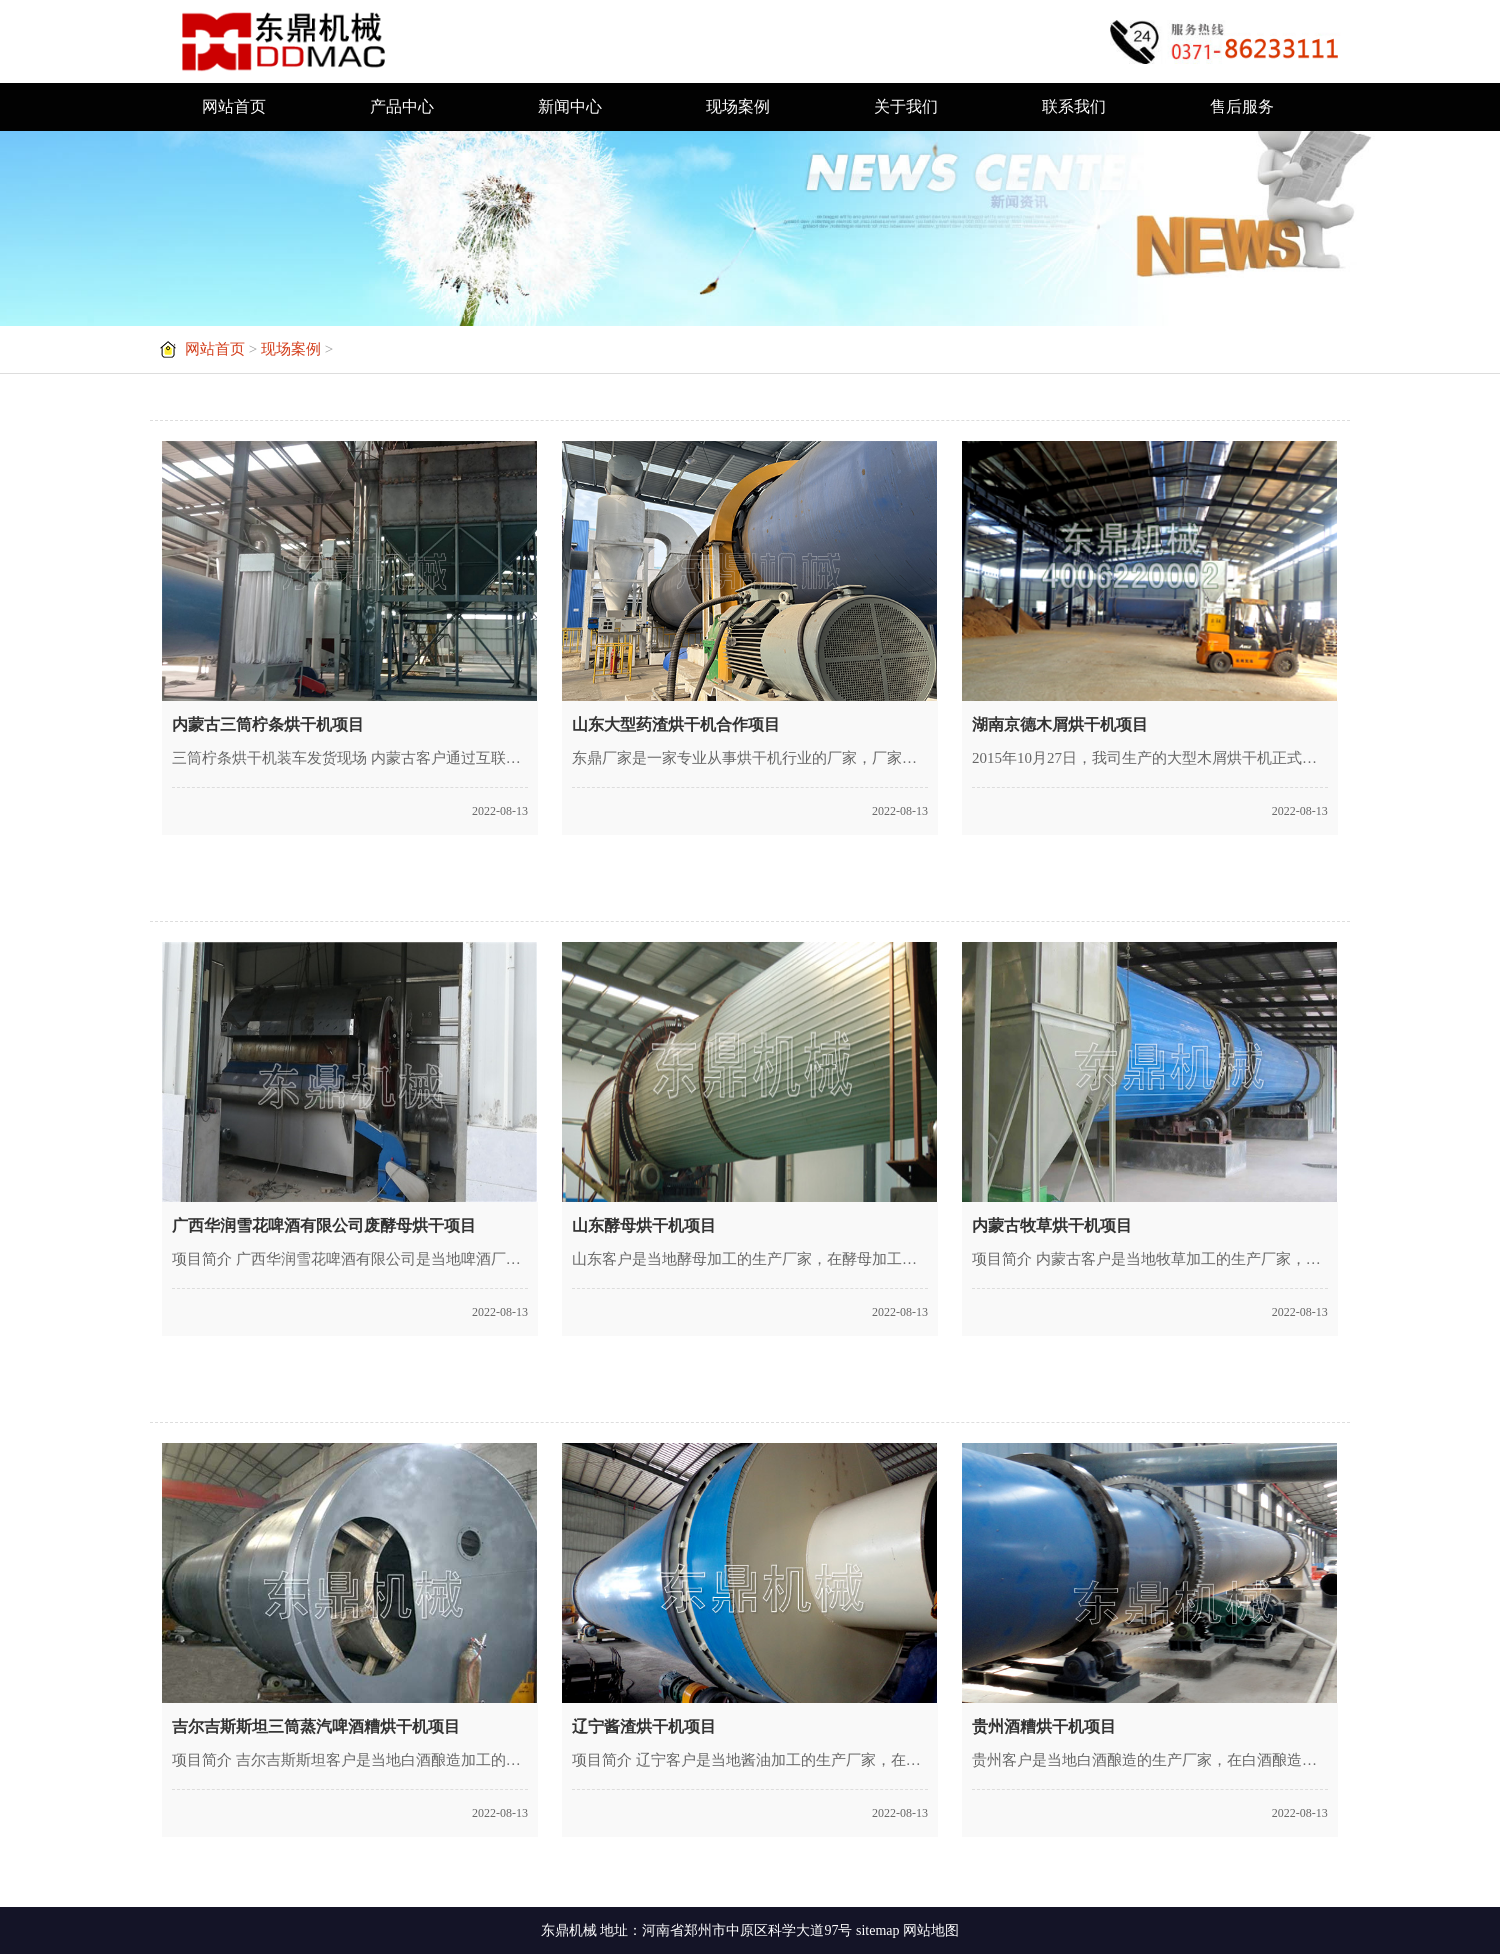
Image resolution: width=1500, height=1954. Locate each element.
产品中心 (402, 106)
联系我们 (1074, 106)
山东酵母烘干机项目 (644, 1225)
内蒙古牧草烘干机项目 (1052, 1225)
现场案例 (738, 106)
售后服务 (1242, 106)
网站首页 (234, 106)
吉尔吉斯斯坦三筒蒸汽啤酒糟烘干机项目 (316, 1726)
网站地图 (931, 1930)
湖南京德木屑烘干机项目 (1060, 724)
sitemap (878, 1930)
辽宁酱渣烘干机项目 (644, 1726)
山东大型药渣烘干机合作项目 (676, 724)
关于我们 (906, 106)
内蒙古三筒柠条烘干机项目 (268, 724)
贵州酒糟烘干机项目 (1044, 1726)
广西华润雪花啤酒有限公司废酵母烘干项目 (324, 1225)
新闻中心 (570, 106)
